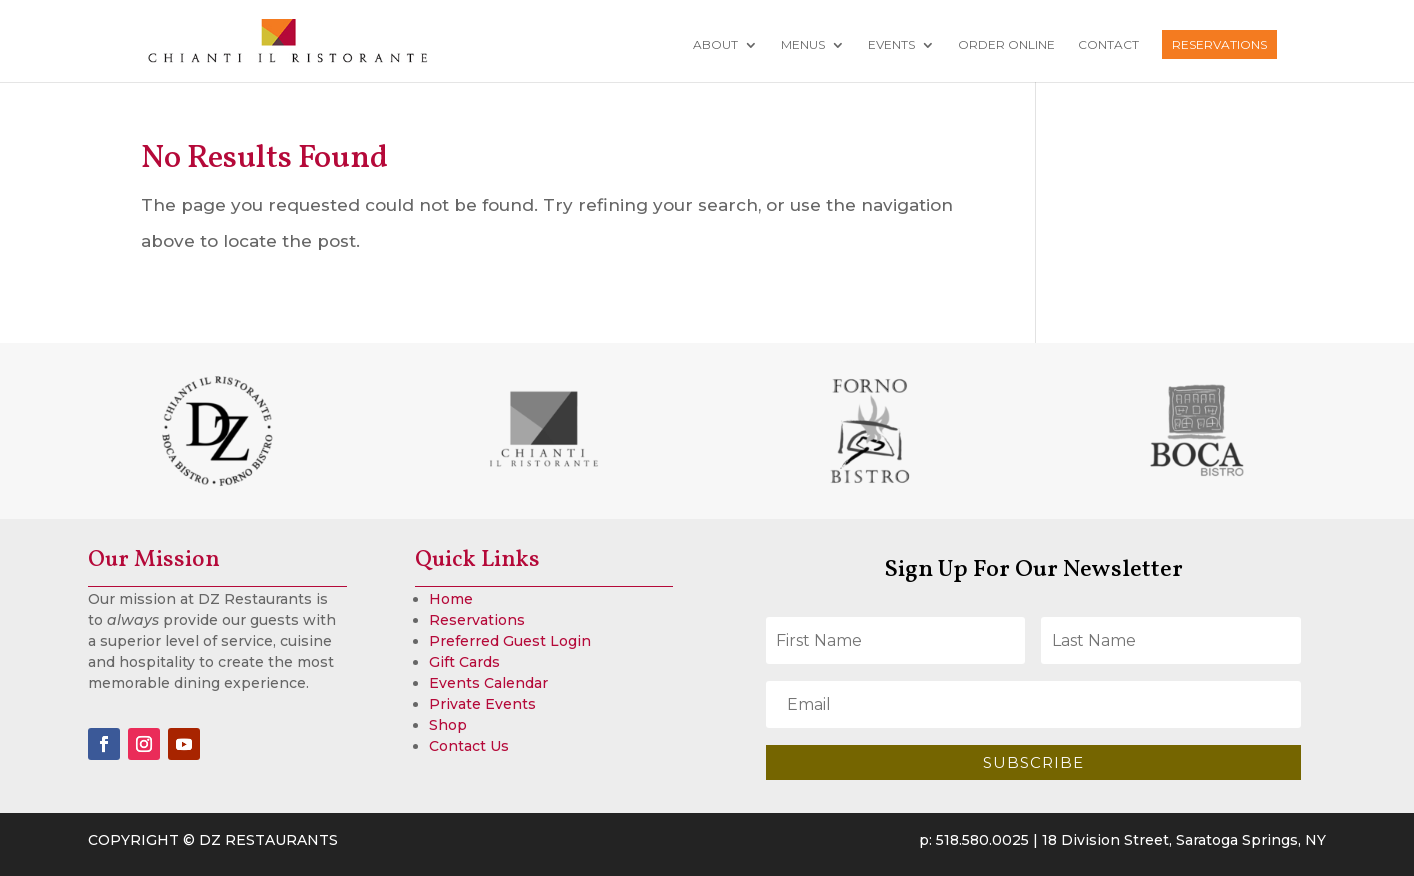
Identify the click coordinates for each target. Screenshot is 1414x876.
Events (891, 45)
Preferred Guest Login (510, 641)
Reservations (1219, 44)
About (715, 45)
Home (451, 599)
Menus (803, 45)
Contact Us (469, 746)
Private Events (482, 704)
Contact (1108, 45)
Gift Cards (464, 662)
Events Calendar (488, 683)
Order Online (1006, 45)
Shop (448, 725)
